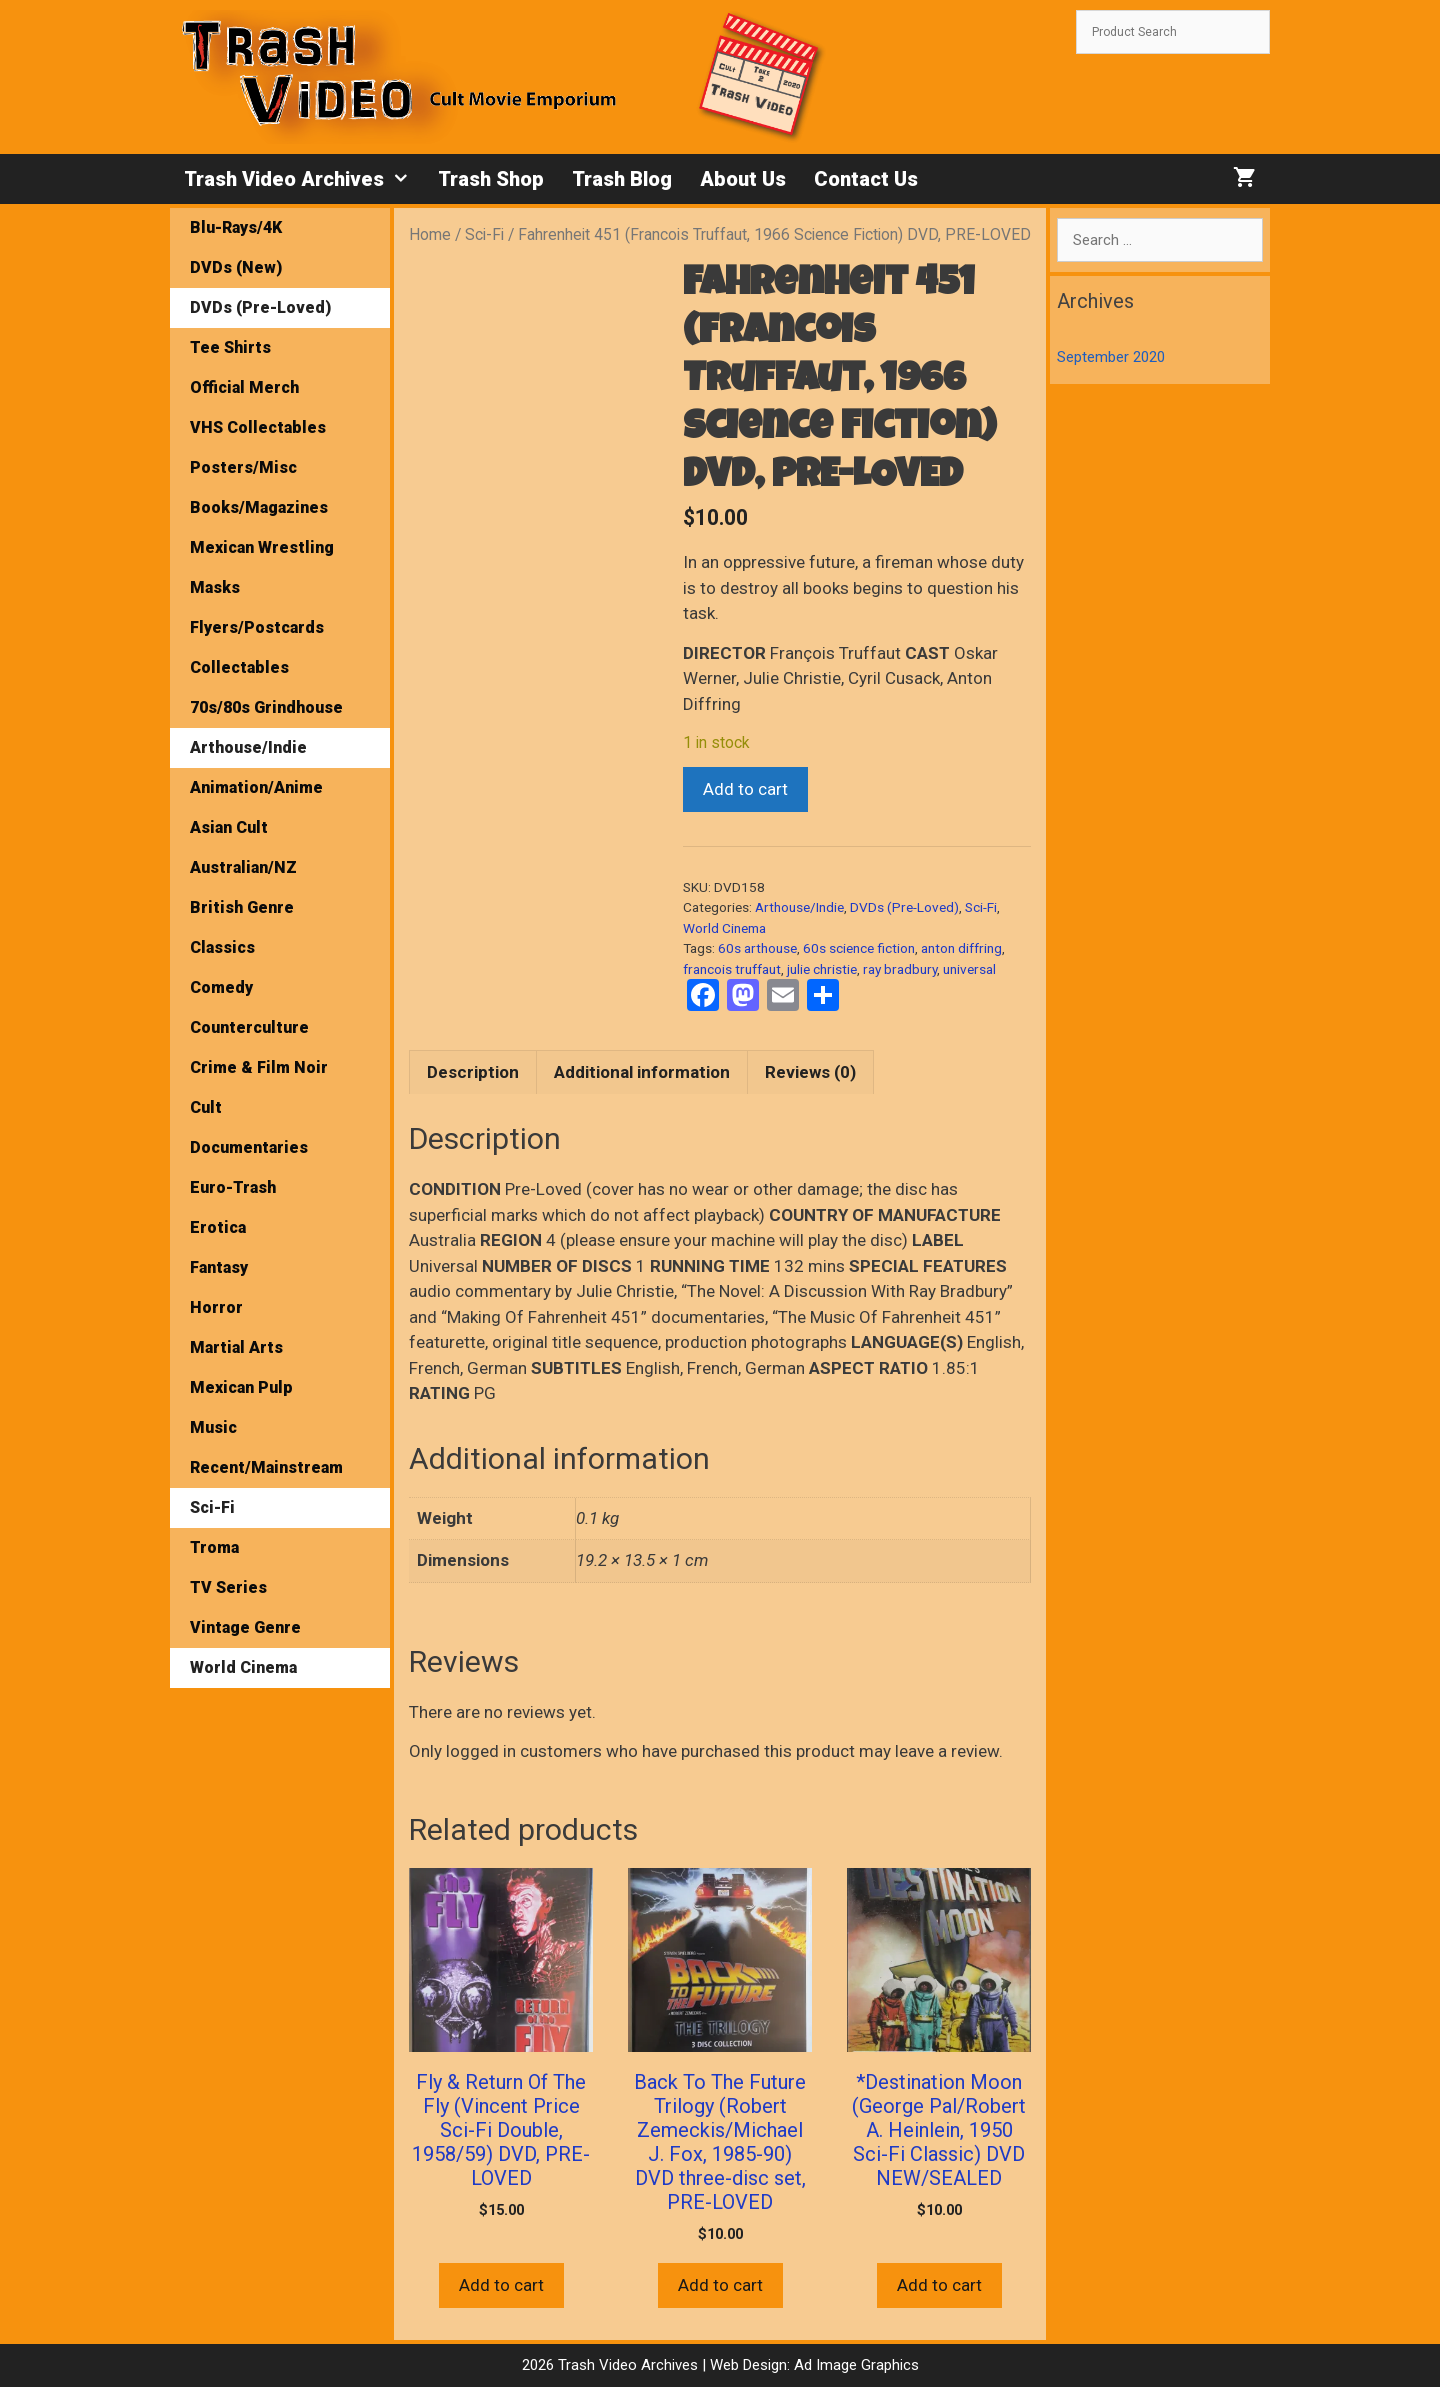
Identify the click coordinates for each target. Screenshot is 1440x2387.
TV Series (228, 1587)
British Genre (242, 907)
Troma (214, 1547)
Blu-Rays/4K (236, 227)
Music (213, 1427)
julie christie (822, 969)
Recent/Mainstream (266, 1467)
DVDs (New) (236, 267)
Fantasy (219, 1267)
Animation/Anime (256, 787)
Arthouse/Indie (799, 907)
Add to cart (745, 789)
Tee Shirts (230, 347)
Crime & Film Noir (259, 1067)
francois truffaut (732, 969)
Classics (222, 947)
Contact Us (866, 179)
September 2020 (1111, 357)
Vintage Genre (245, 1627)
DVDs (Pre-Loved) (904, 907)
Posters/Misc (243, 467)
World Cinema (724, 928)
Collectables (239, 667)
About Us (743, 179)
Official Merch (244, 387)
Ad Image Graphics (854, 2365)
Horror (216, 1307)
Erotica (218, 1227)
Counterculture (249, 1027)
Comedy (221, 987)
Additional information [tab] (642, 1072)
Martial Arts (236, 1347)
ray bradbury (900, 969)
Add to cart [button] (501, 2285)
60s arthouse (757, 948)
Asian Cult (229, 827)
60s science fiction (859, 948)
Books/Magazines (259, 507)
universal (969, 969)
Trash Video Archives (304, 179)
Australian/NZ (243, 867)
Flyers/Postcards (257, 627)
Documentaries (249, 1147)
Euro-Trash (233, 1187)
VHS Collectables (258, 427)
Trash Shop (491, 179)
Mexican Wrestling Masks (262, 567)
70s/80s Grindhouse (266, 707)
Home (430, 234)
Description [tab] (473, 1072)
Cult (206, 1107)
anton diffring (961, 948)
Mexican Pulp (241, 1387)
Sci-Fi (484, 234)
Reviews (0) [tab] (810, 1072)
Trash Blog (622, 179)
